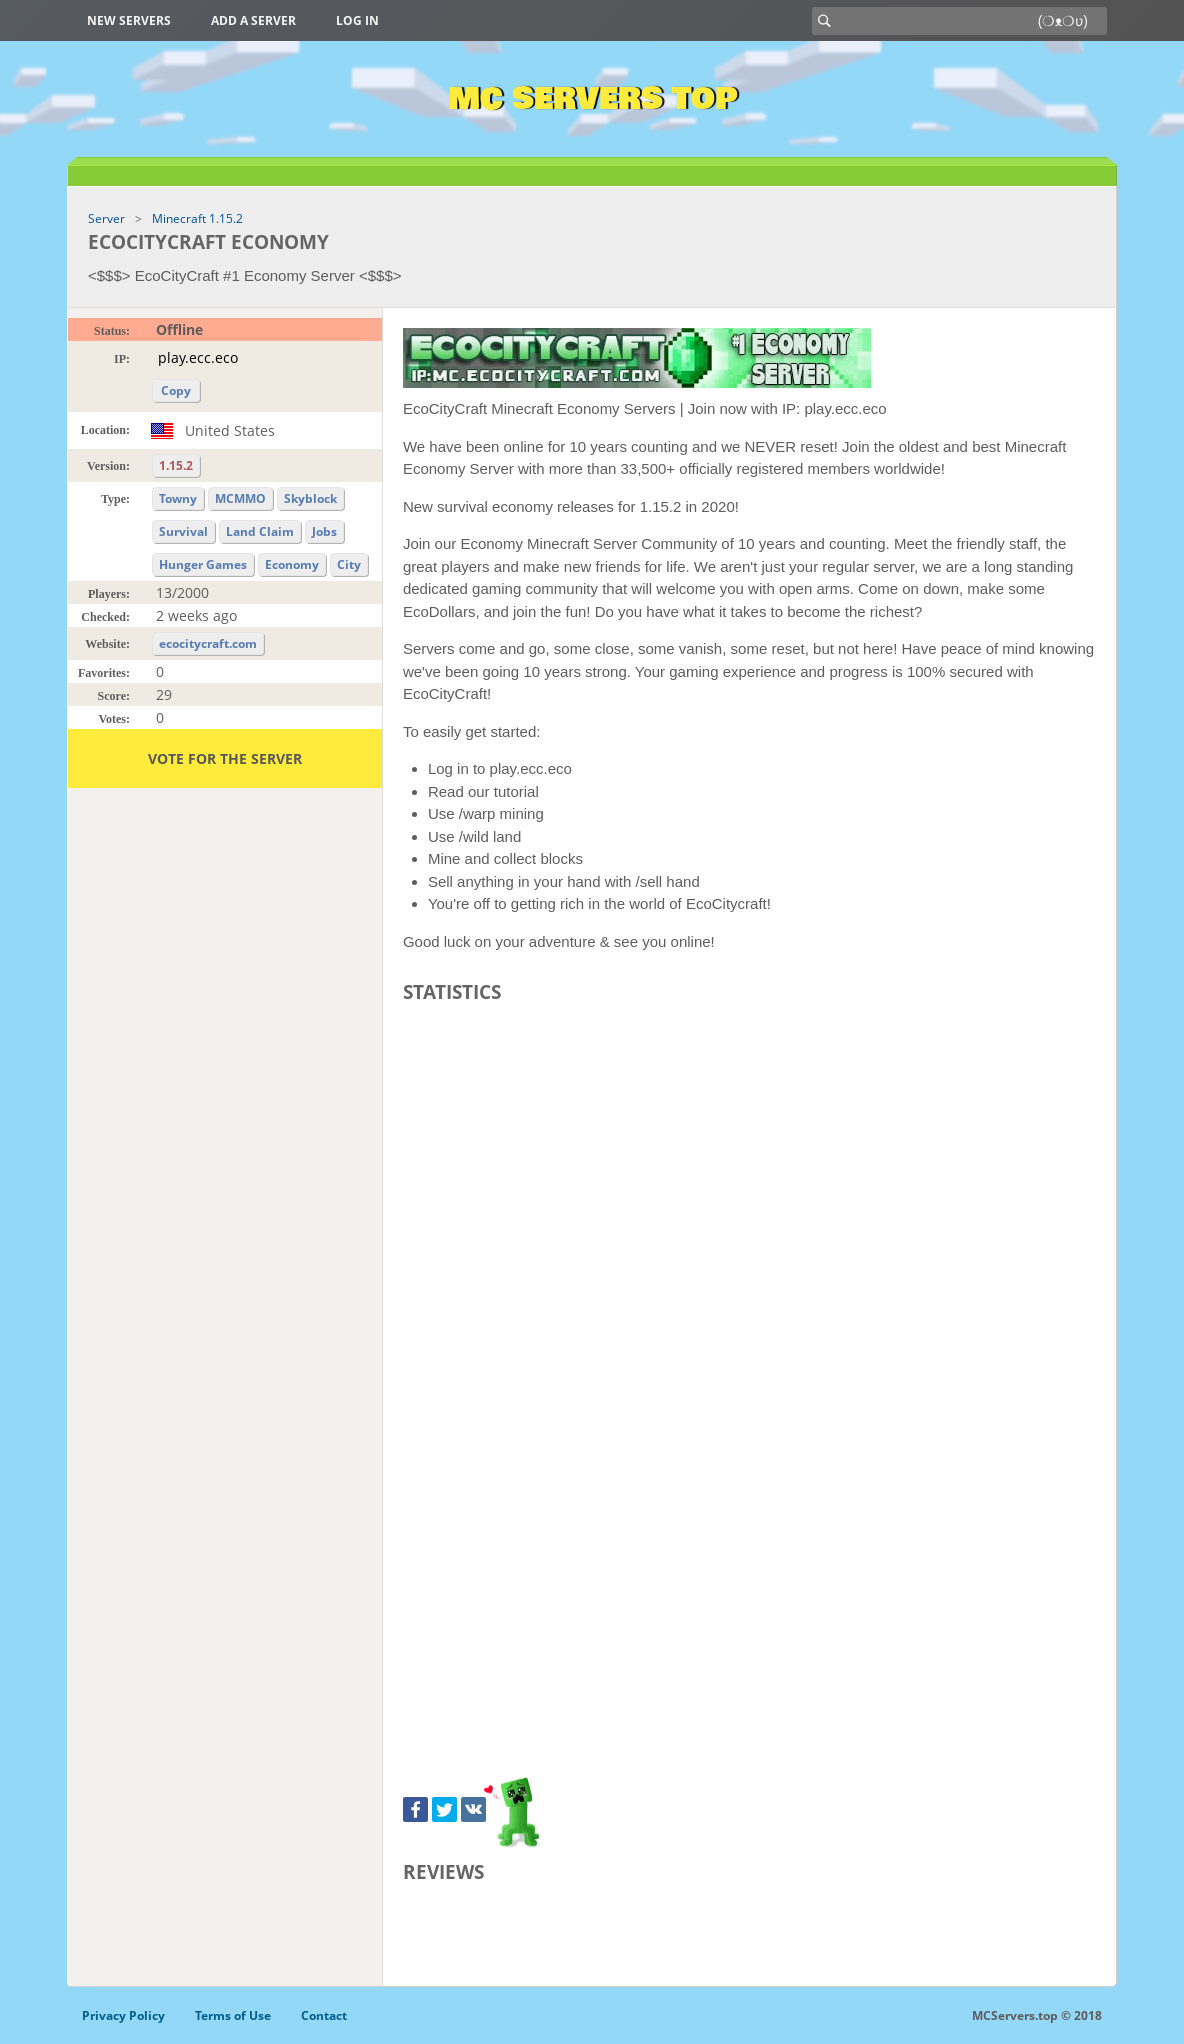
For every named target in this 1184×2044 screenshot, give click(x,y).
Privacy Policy (123, 2015)
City (349, 564)
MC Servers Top (592, 99)
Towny (178, 498)
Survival (183, 531)
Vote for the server (225, 758)
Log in (357, 20)
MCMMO (240, 498)
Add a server (253, 20)
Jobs (324, 531)
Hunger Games (203, 564)
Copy (176, 390)
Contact (324, 2015)
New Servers (129, 20)
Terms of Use (233, 2015)
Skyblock (310, 498)
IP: (122, 359)
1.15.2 (176, 465)
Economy (292, 564)
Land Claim (260, 531)
